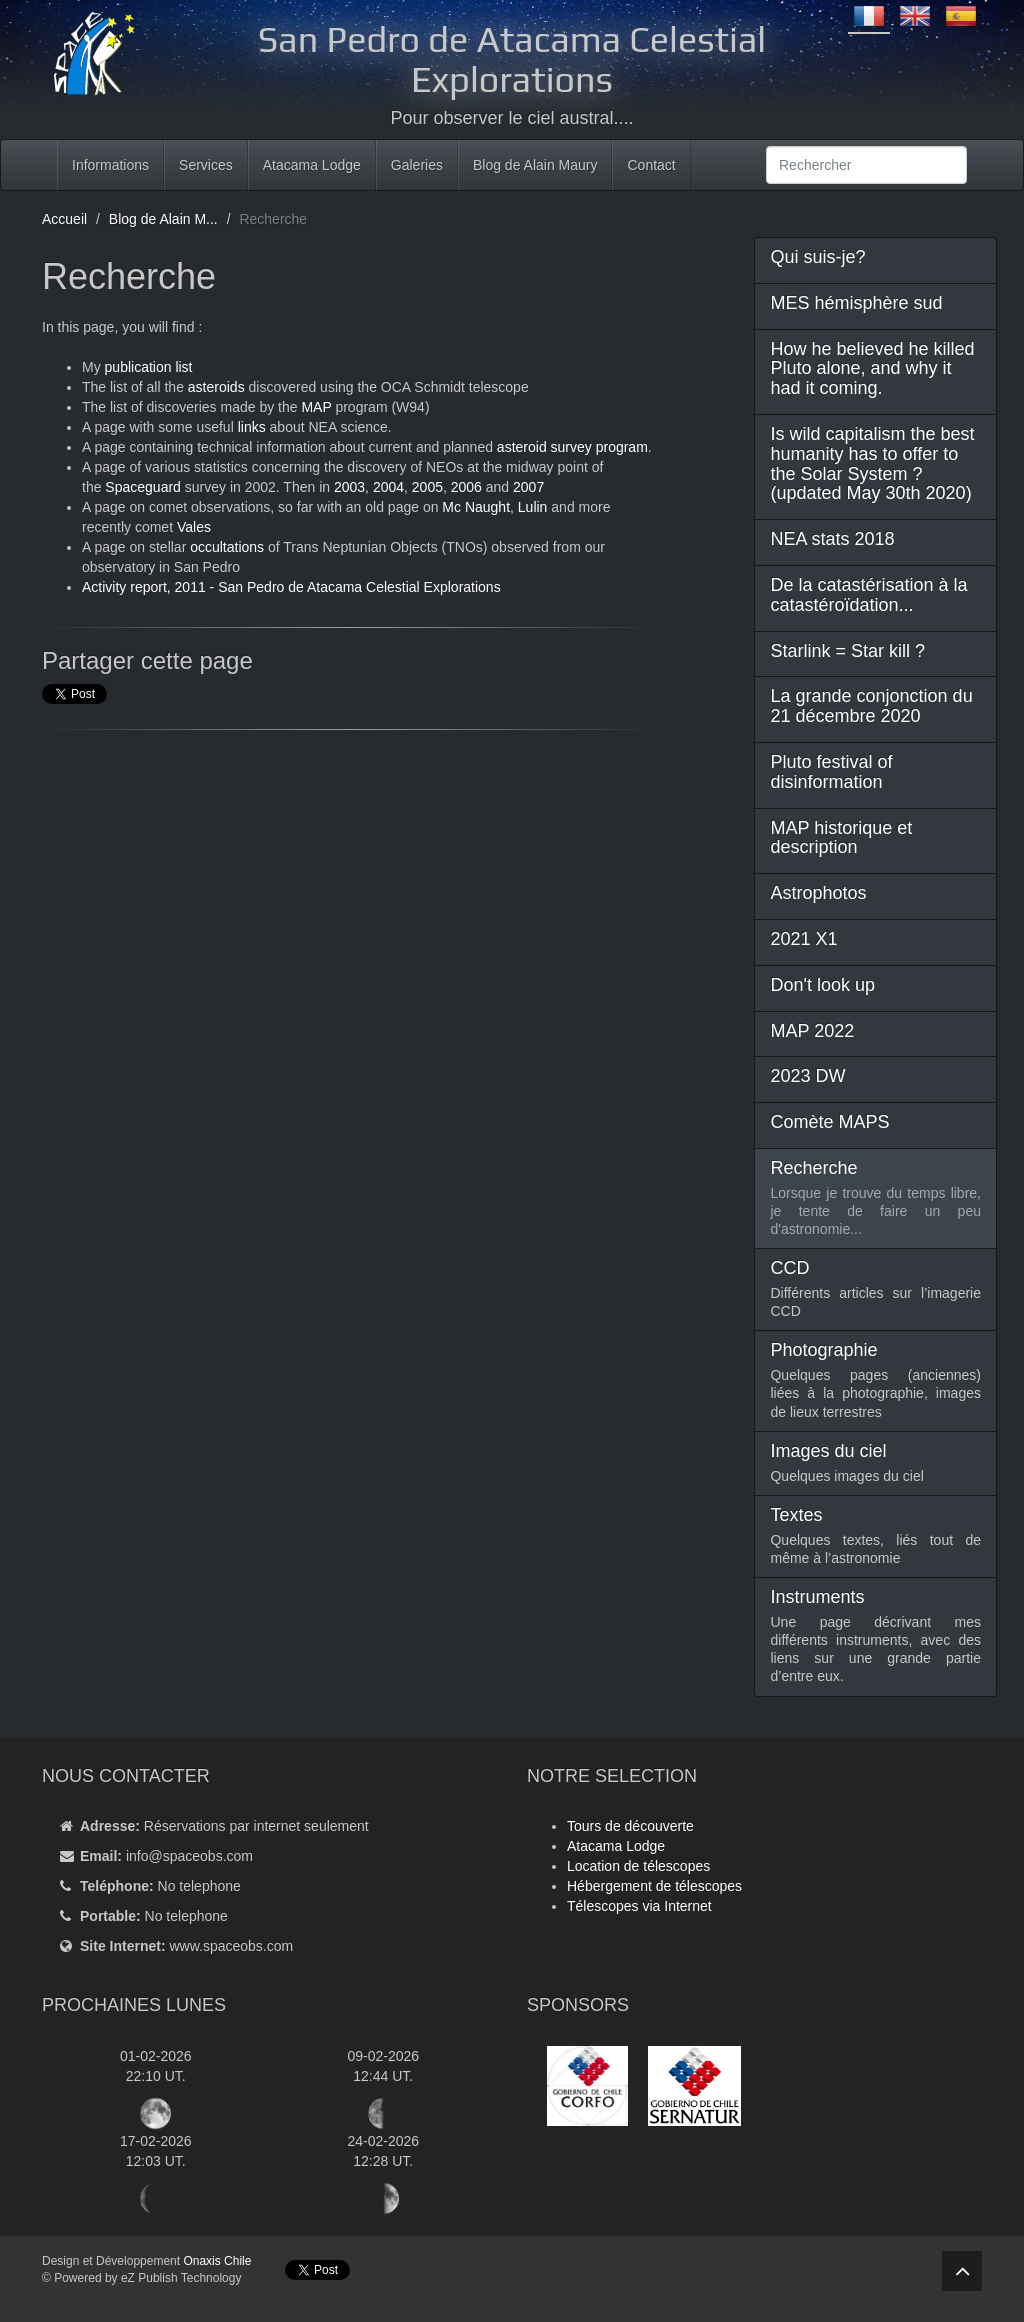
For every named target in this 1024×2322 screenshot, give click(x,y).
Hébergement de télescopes (654, 1886)
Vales (194, 527)
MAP (318, 407)
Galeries (417, 165)
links (252, 427)
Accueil (64, 219)
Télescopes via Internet (639, 1906)
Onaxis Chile (217, 2261)
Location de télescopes (638, 1866)
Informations (110, 165)
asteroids (216, 387)
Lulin (533, 507)
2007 (528, 487)
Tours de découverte (630, 1826)
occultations (227, 547)
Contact (651, 165)
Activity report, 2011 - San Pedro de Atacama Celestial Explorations (291, 587)
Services (206, 165)
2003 (349, 487)
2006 (466, 487)
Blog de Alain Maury (535, 165)
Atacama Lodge (312, 165)
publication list (149, 367)
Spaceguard (143, 487)
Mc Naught (476, 507)
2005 (427, 487)
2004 (388, 487)
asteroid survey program (572, 447)
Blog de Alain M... (163, 219)
